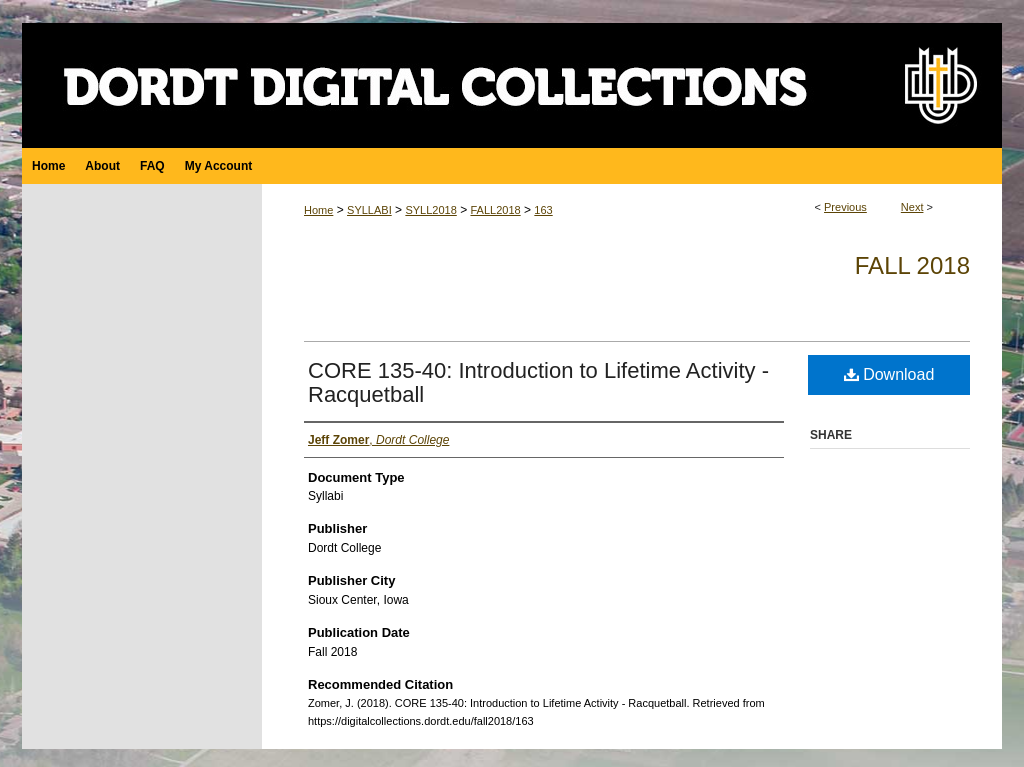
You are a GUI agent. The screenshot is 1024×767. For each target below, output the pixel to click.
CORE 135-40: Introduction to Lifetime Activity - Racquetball (538, 382)
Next (912, 207)
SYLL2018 (430, 210)
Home (318, 210)
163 (543, 210)
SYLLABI (369, 210)
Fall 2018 (912, 265)
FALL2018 (495, 210)
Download (889, 374)
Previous (845, 207)
